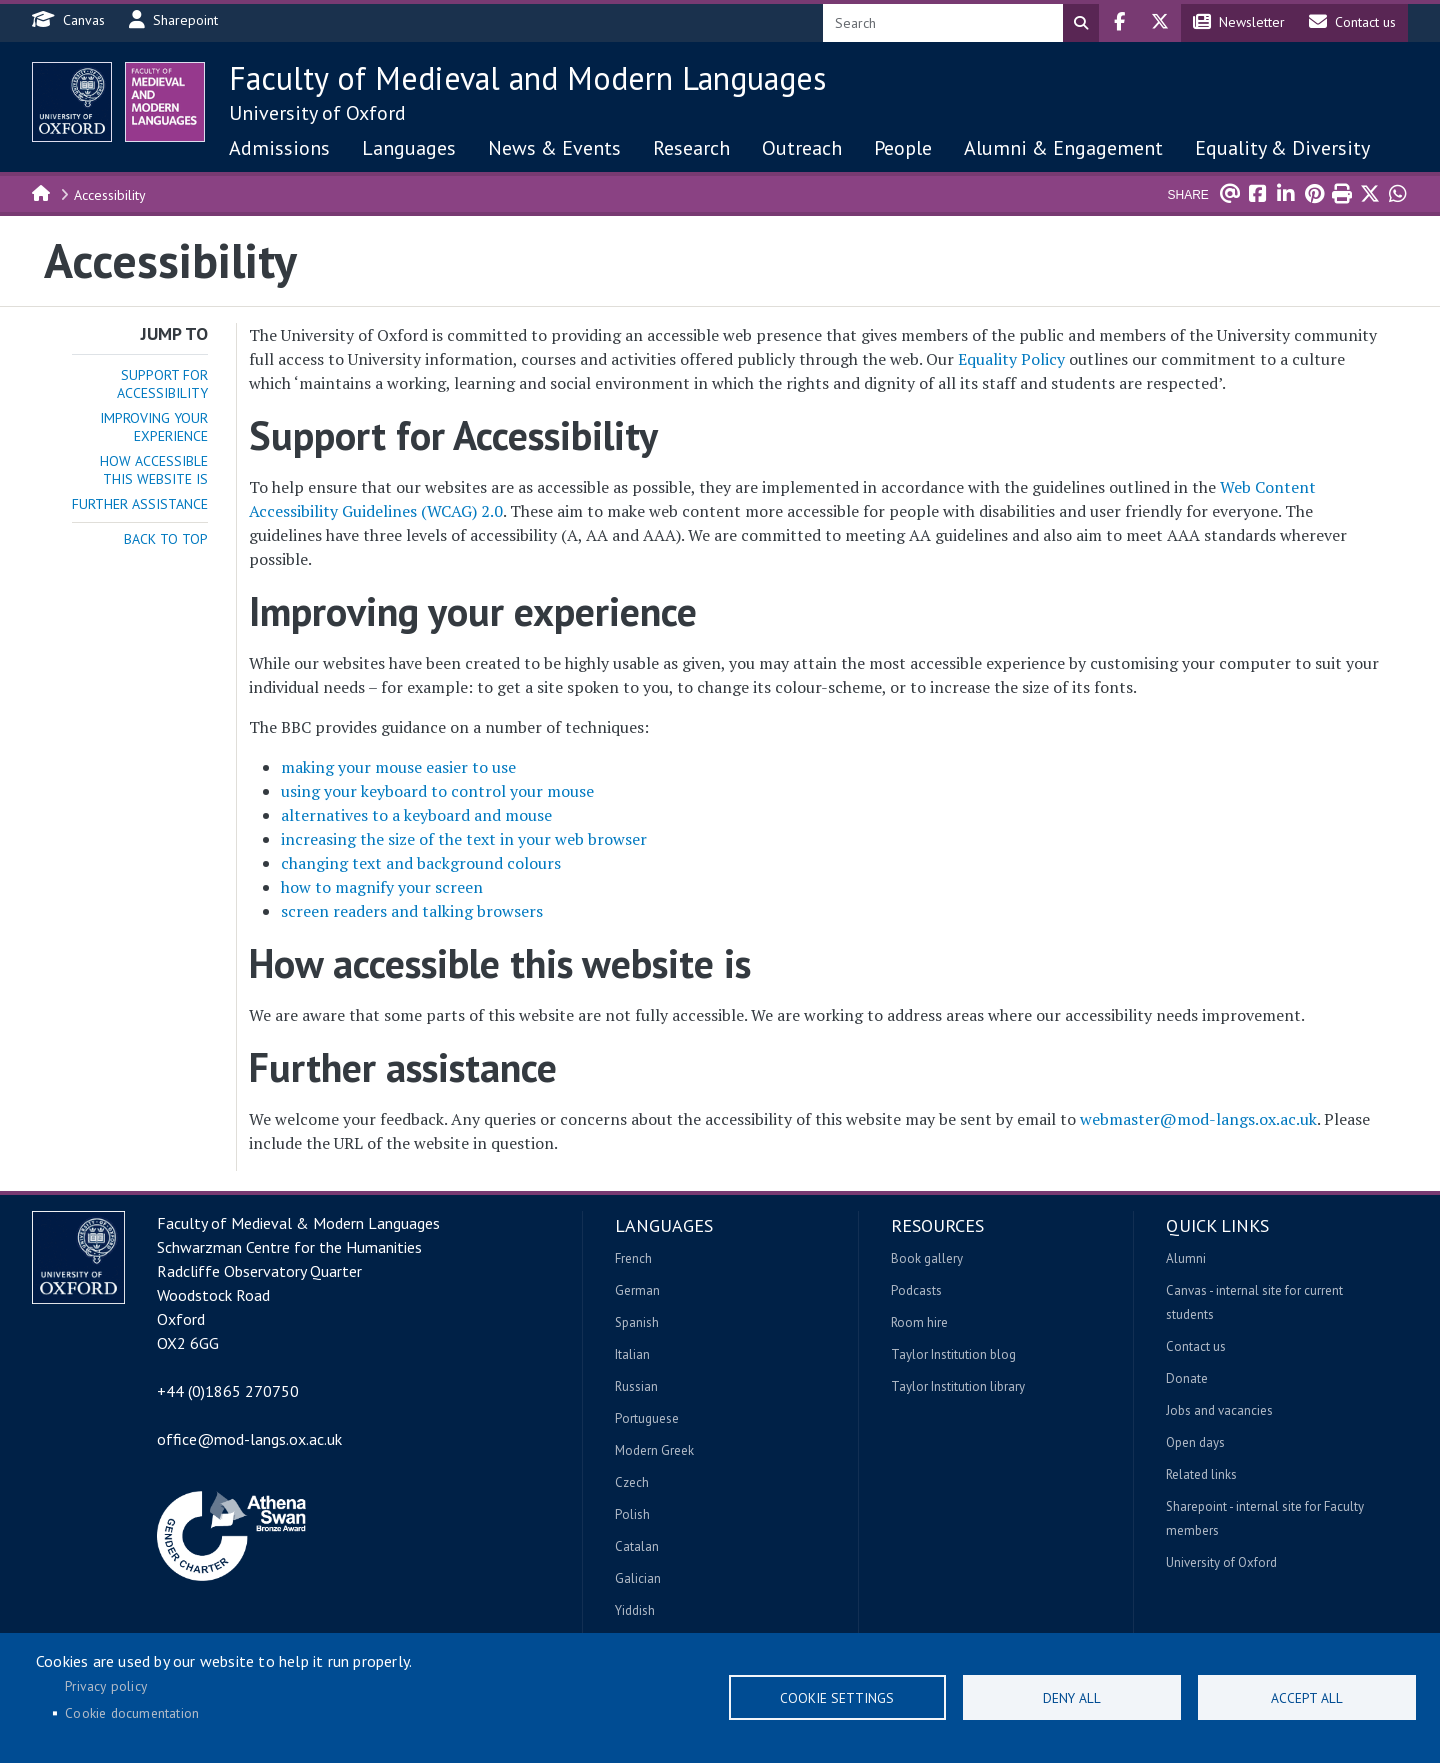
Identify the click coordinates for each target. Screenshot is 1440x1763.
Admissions (279, 148)
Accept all (1307, 1698)
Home (42, 192)
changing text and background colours (421, 863)
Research (691, 148)
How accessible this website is (154, 470)
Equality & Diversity (1282, 148)
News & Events (554, 148)
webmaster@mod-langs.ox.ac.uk (1198, 1119)
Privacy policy (106, 1686)
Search (1081, 23)
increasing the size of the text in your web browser (464, 839)
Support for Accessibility (162, 384)
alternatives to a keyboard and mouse (416, 815)
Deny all (1072, 1698)
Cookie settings (837, 1698)
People (903, 148)
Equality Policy (1011, 359)
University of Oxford (317, 113)
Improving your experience (154, 427)
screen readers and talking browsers (412, 911)
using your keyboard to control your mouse (437, 791)
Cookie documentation (132, 1713)
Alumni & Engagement (1063, 148)
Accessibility (110, 195)
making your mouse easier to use (398, 767)
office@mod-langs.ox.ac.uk (249, 1439)
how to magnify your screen (382, 887)
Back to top (166, 539)
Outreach (802, 148)
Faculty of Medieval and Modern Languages (527, 78)
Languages (409, 148)
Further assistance (140, 504)
